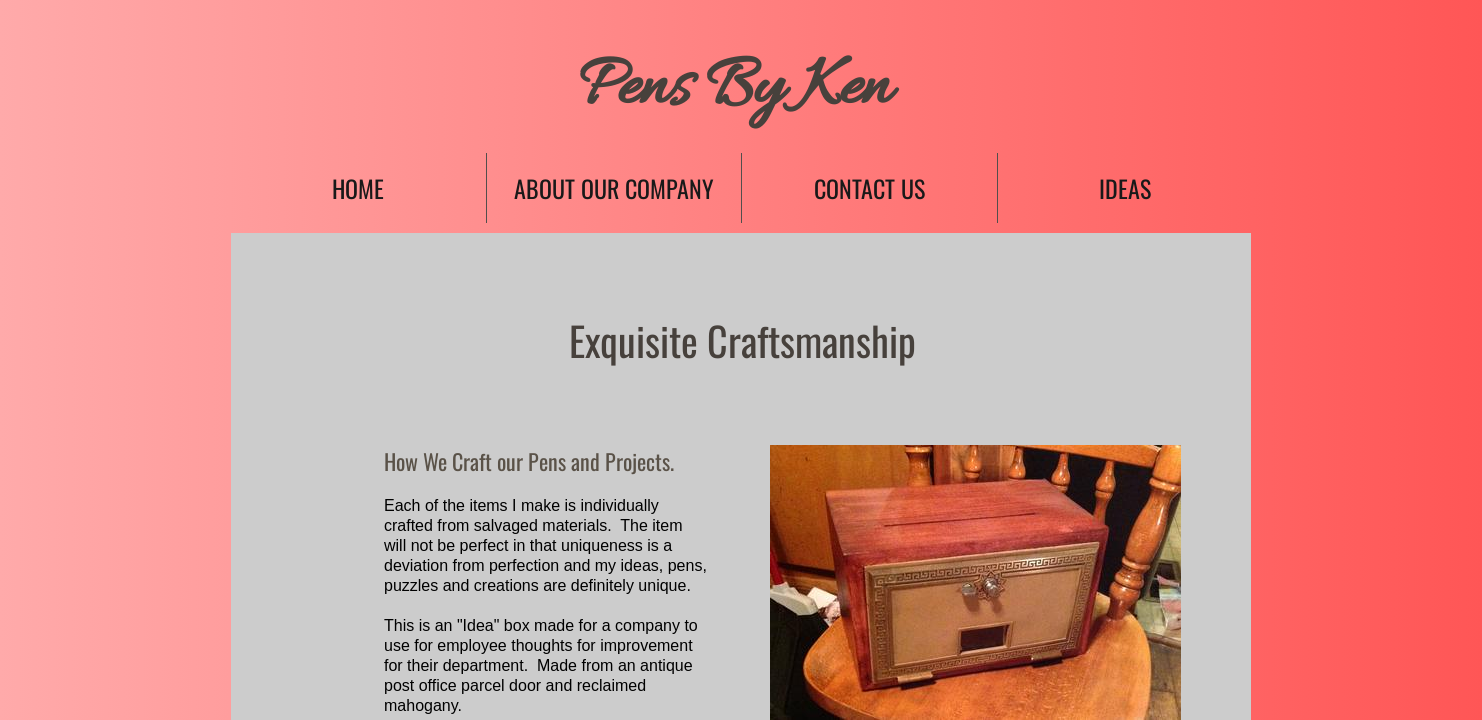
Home (358, 188)
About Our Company (614, 188)
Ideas (1125, 188)
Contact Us (869, 188)
